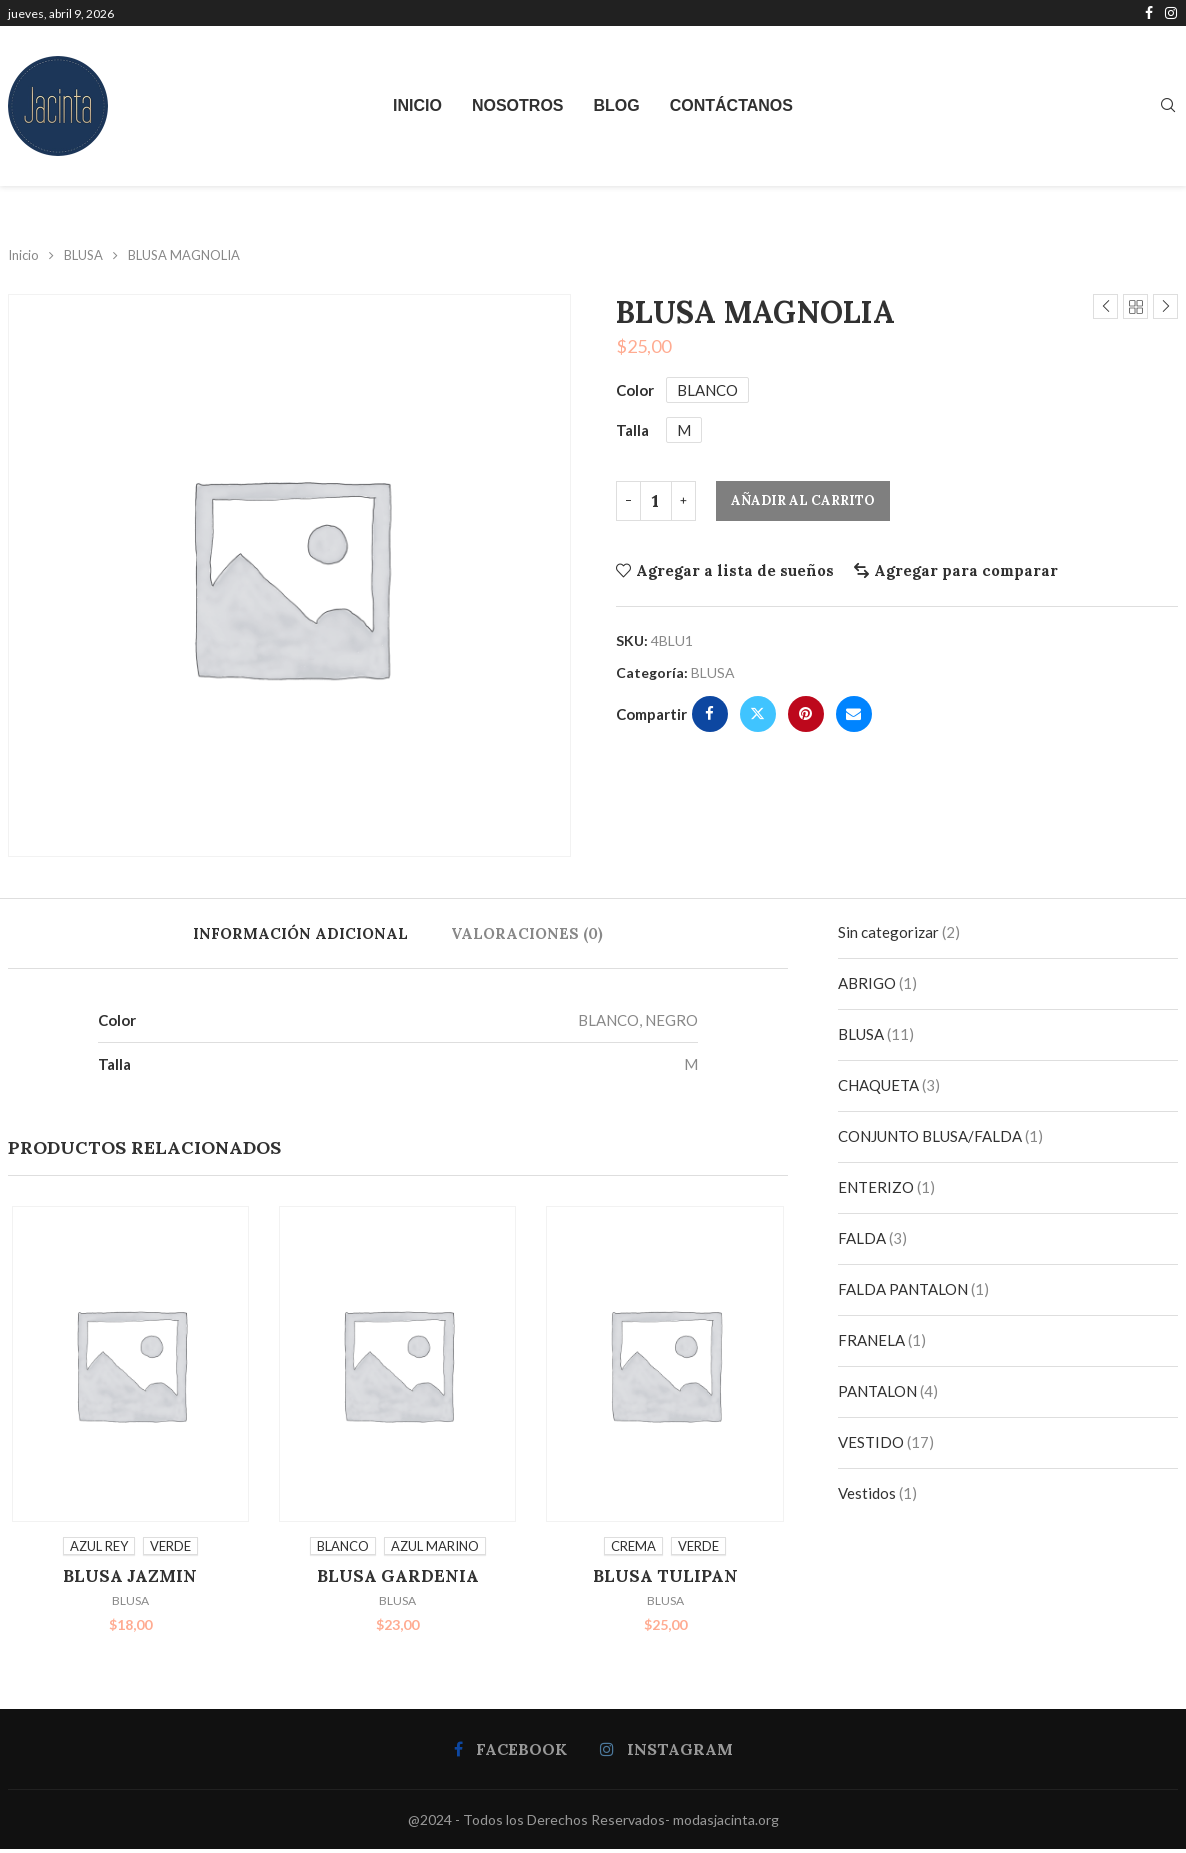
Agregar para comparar (966, 570)
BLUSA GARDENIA (398, 1579)
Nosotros (518, 105)
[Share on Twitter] (758, 714)
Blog (617, 105)
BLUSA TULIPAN (667, 1579)
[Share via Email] (854, 714)
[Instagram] (1171, 13)
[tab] (300, 933)
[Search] (1168, 106)
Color (635, 390)
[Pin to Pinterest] (806, 714)
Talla (632, 430)
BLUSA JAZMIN (128, 1579)
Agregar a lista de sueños (735, 570)
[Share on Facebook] (710, 714)
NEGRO (671, 1020)
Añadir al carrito (803, 501)
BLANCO (707, 390)
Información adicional (300, 933)
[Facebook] (1149, 13)
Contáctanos (731, 105)
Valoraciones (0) (527, 933)
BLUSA (83, 255)
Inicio (417, 105)
